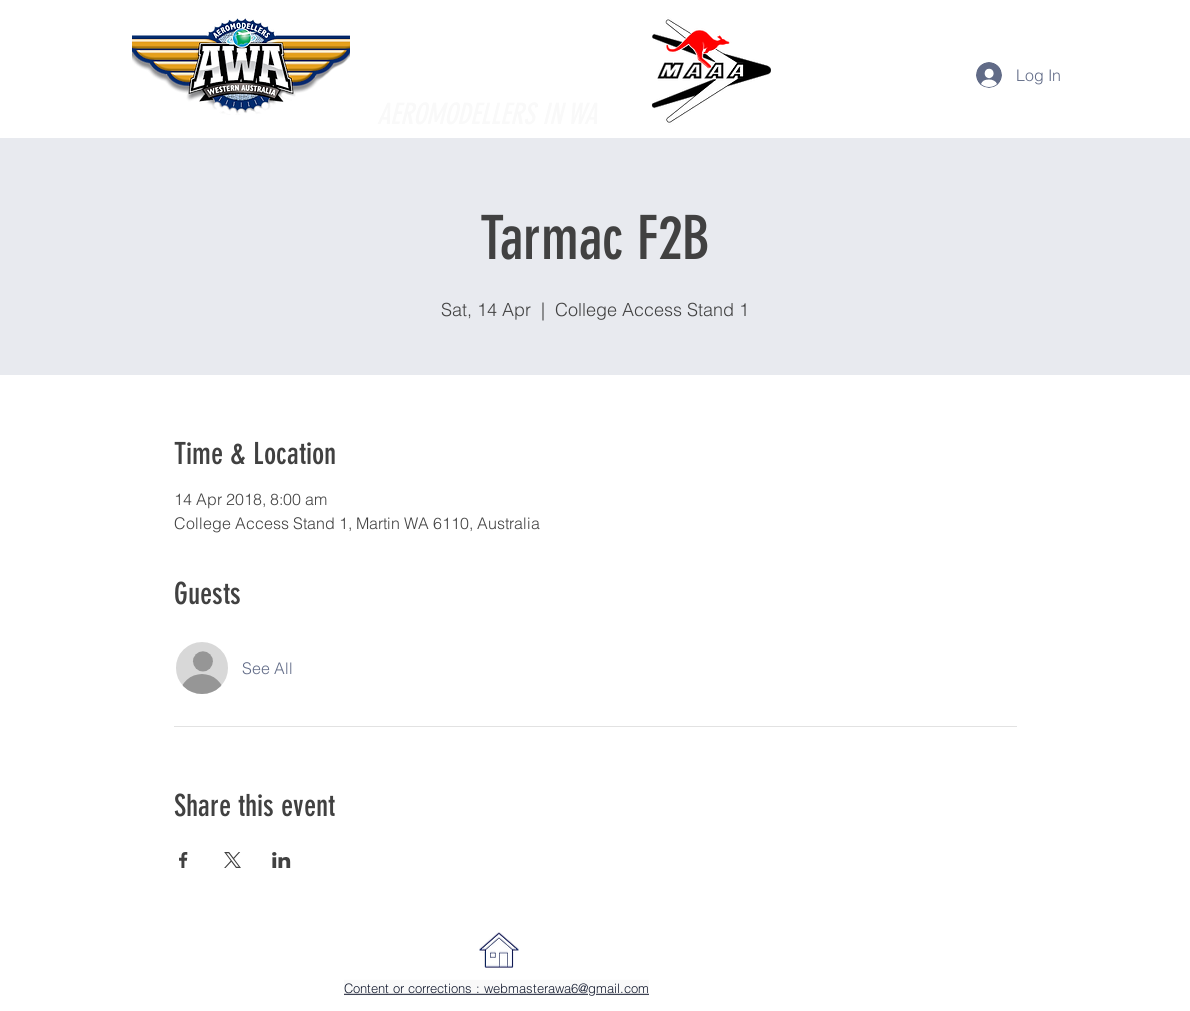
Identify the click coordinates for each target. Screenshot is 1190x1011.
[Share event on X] (232, 860)
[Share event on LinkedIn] (281, 860)
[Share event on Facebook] (183, 860)
